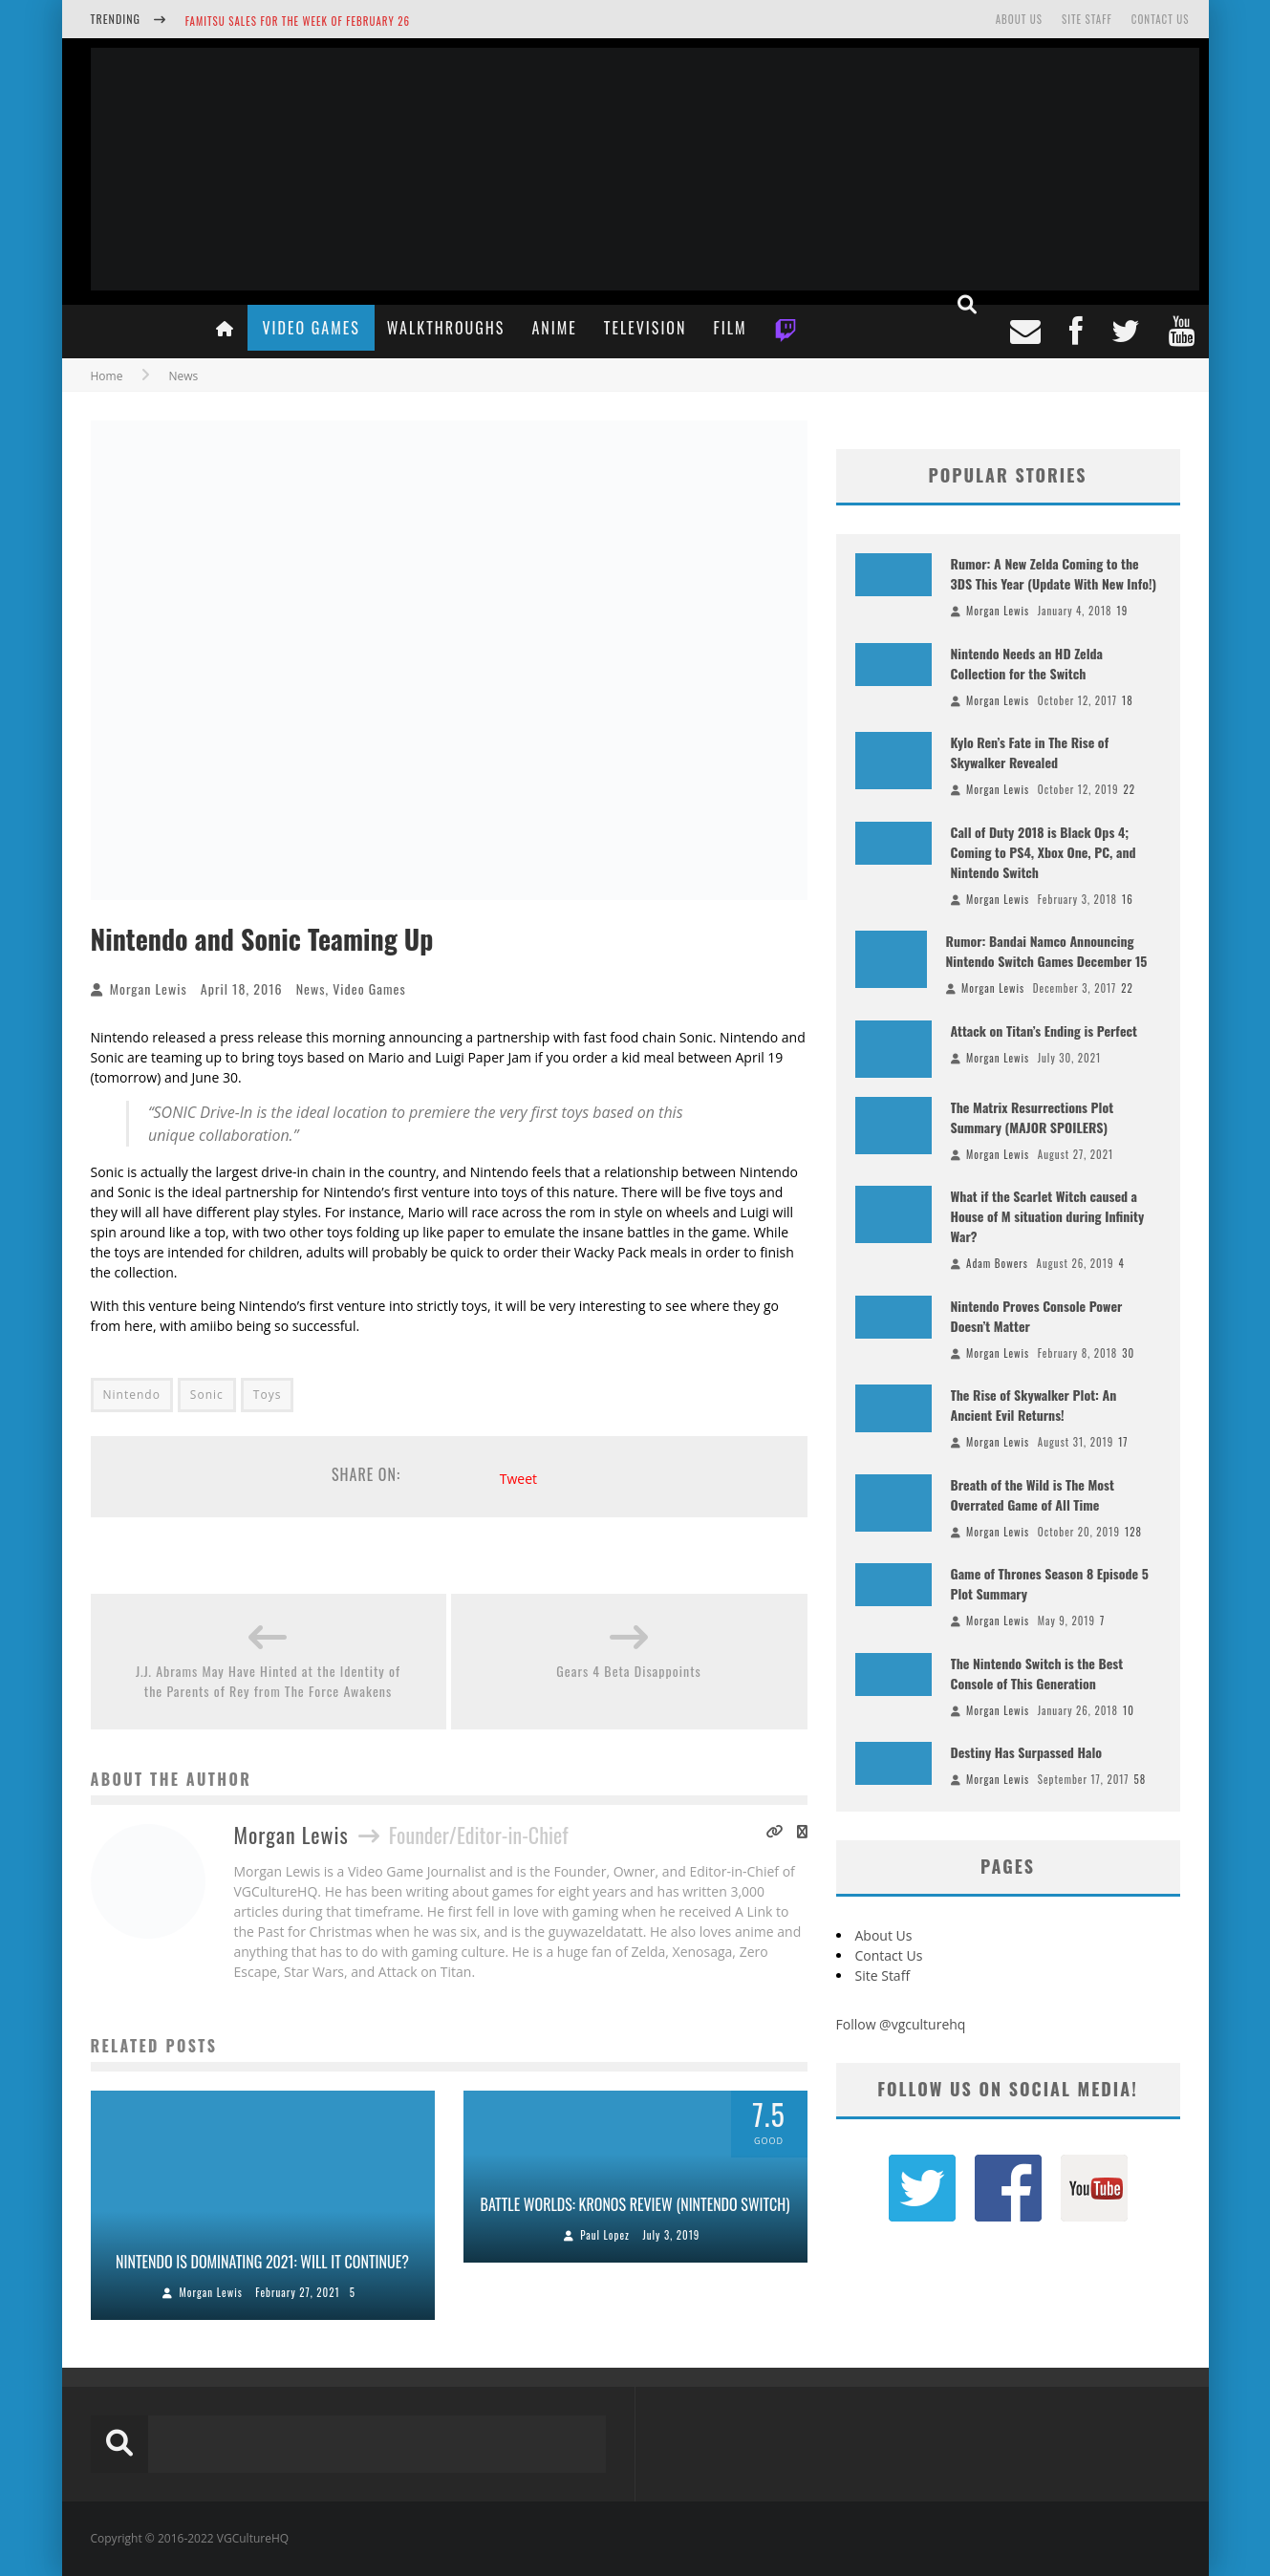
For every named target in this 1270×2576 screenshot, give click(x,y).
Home (107, 376)
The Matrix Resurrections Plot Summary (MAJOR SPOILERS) (1032, 1117)
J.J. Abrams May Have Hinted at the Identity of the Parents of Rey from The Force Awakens (268, 1681)
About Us (1019, 19)
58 (1140, 1779)
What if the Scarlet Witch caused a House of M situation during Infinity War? (1048, 1216)
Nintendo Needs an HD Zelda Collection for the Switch (1027, 663)
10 (1128, 1710)
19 (1123, 610)
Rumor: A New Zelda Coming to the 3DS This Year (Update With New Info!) (1054, 573)
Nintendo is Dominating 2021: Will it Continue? (262, 2261)
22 (1129, 789)
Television (645, 327)
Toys (267, 1394)
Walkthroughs (446, 327)
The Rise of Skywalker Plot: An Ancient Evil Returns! (1034, 1405)
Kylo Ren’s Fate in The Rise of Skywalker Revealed (1030, 752)
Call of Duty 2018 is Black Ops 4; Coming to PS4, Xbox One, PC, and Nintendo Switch (1043, 852)
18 (1127, 700)
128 (1133, 1531)
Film (729, 327)
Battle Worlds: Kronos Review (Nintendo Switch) (635, 2204)
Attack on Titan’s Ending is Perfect (1044, 1030)
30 (1128, 1353)
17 (1123, 1441)
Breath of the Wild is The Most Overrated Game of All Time (1032, 1494)
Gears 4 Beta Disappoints (628, 1671)
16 (1127, 899)
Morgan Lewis (148, 988)
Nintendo (132, 1394)
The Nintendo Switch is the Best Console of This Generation (1037, 1673)
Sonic (207, 1394)
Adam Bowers (997, 1263)
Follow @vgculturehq (901, 2024)
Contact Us (1160, 19)
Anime (553, 327)
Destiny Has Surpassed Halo (1027, 1752)
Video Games (310, 327)
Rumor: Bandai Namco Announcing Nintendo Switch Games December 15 (1047, 951)
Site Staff (1087, 19)
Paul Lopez (605, 2235)
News (311, 988)
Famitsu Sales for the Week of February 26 (297, 21)
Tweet (518, 1479)
